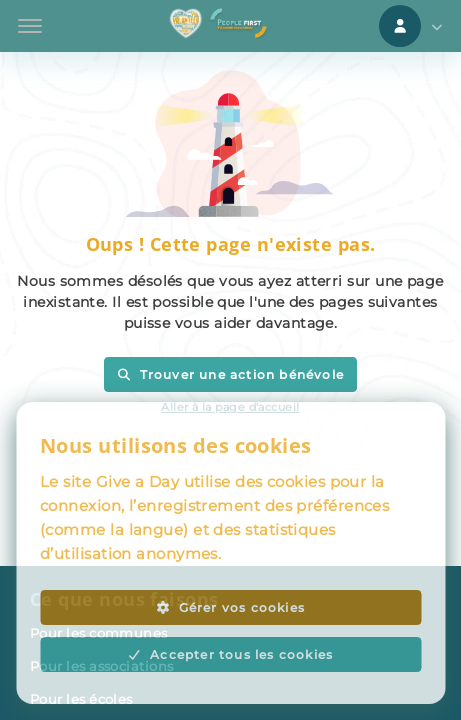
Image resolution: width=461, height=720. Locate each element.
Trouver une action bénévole (230, 374)
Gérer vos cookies (230, 607)
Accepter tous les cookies (231, 654)
